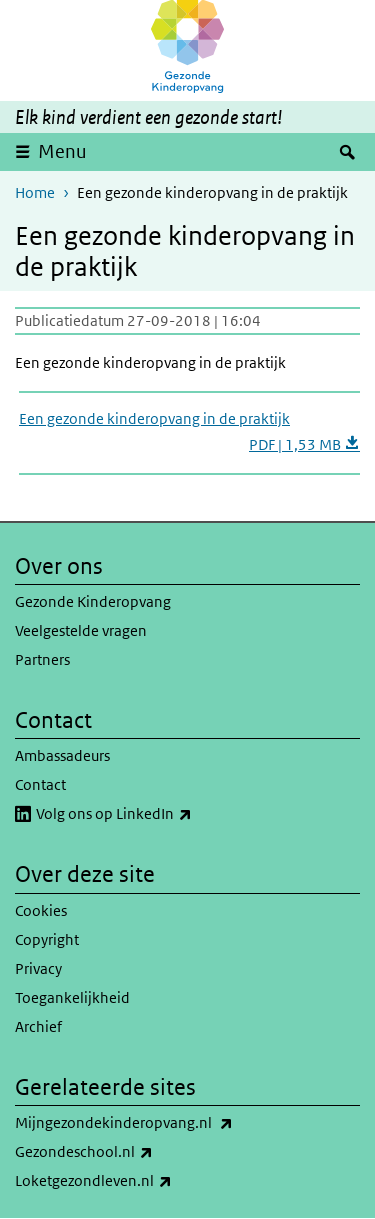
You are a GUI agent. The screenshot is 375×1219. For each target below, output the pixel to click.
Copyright (47, 939)
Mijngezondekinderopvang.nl (168, 1123)
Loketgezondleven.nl (137, 1181)
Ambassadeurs (62, 755)
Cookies (41, 910)
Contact (40, 784)
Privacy (38, 968)
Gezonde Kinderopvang (93, 601)
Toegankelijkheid (72, 997)
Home (35, 192)
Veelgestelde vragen (81, 630)
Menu (62, 151)
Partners (42, 659)
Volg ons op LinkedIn (158, 814)
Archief (38, 1026)
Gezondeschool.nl (128, 1152)
